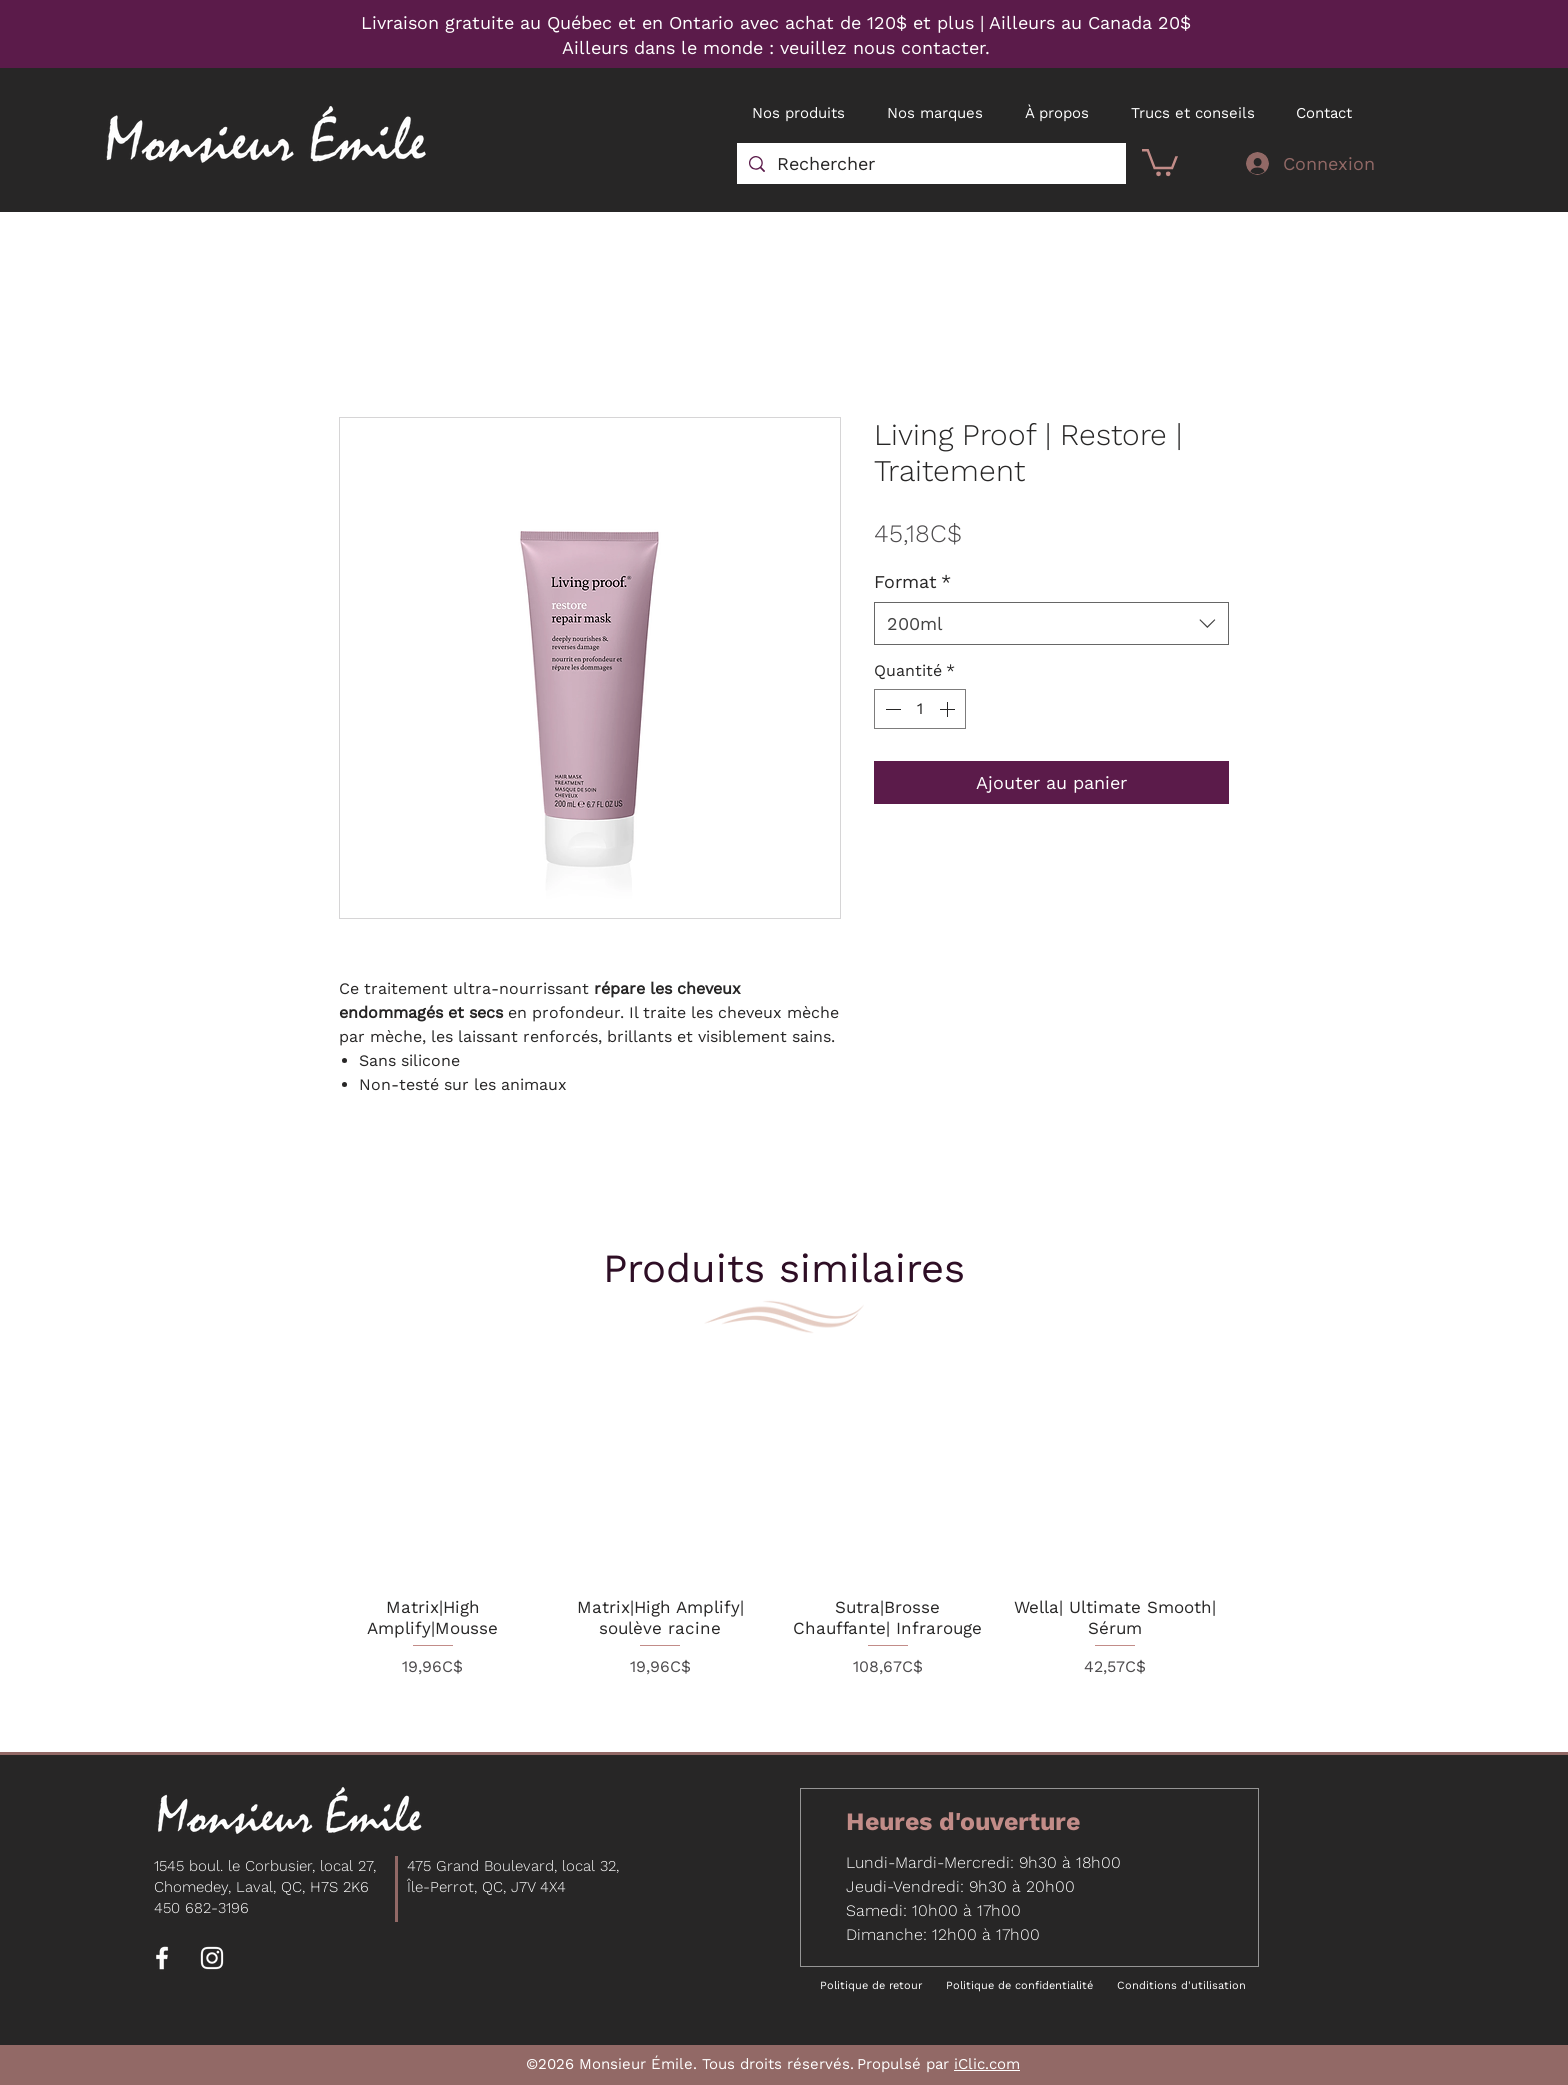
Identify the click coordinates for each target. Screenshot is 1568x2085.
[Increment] (949, 709)
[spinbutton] (920, 709)
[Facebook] (162, 1958)
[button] (1160, 161)
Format (912, 581)
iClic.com (987, 2064)
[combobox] (1051, 623)
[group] (774, 1534)
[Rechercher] (930, 163)
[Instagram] (212, 1958)
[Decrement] (891, 709)
